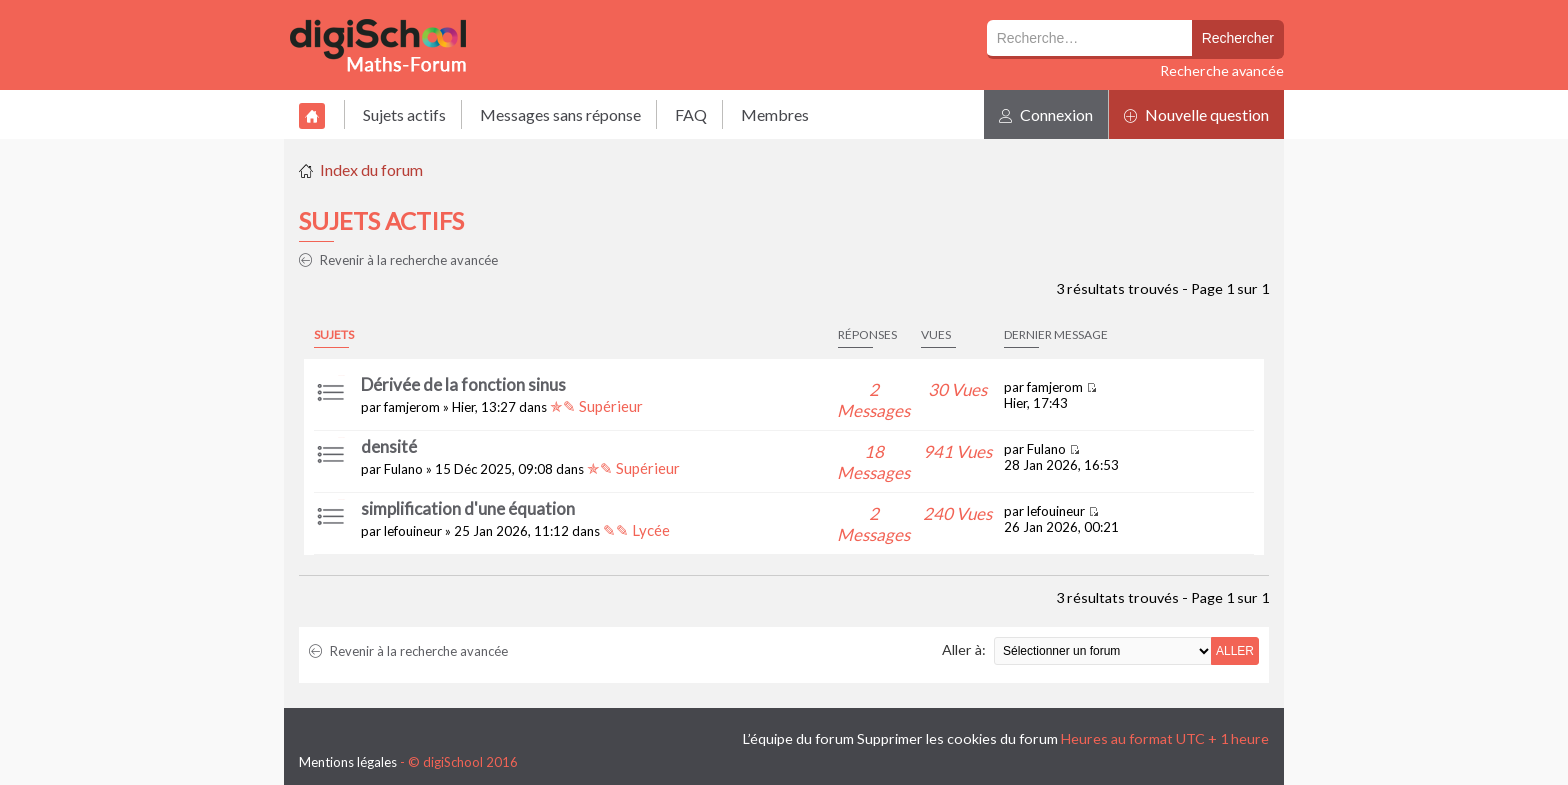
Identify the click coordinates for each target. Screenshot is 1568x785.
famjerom (412, 407)
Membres (775, 114)
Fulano (403, 469)
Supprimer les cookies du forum (957, 738)
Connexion (1046, 114)
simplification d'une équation (468, 508)
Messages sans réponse (560, 114)
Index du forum (371, 169)
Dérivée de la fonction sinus (463, 384)
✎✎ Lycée (636, 530)
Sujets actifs (404, 114)
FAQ (691, 114)
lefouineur (413, 531)
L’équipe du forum (798, 738)
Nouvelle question (1196, 114)
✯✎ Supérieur (596, 406)
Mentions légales (348, 762)
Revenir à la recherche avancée (398, 260)
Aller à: (964, 649)
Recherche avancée (1222, 70)
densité (389, 446)
